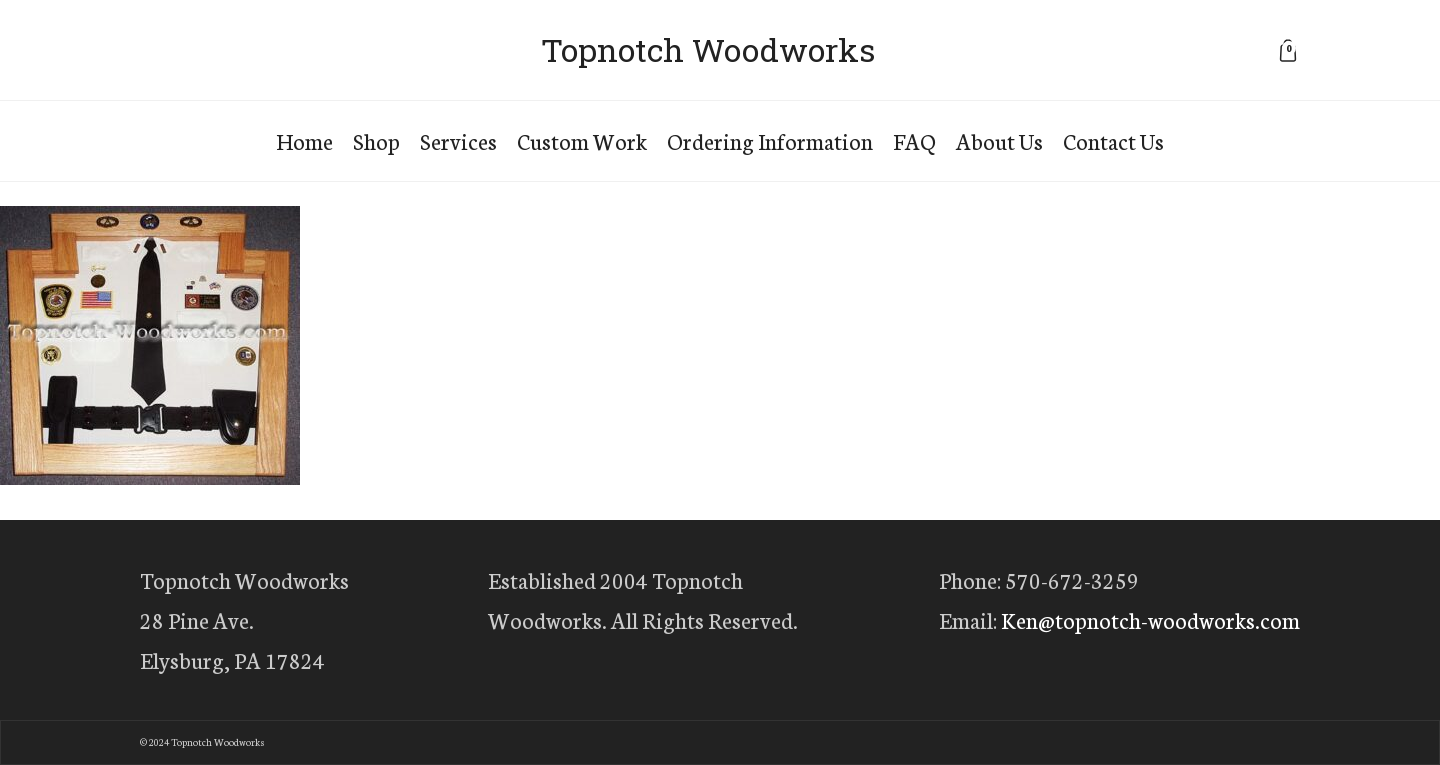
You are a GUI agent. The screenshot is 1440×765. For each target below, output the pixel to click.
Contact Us (1113, 140)
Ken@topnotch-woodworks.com (1150, 619)
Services (458, 140)
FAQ (914, 140)
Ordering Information (770, 140)
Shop (376, 140)
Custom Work (582, 140)
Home (304, 140)
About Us (999, 140)
